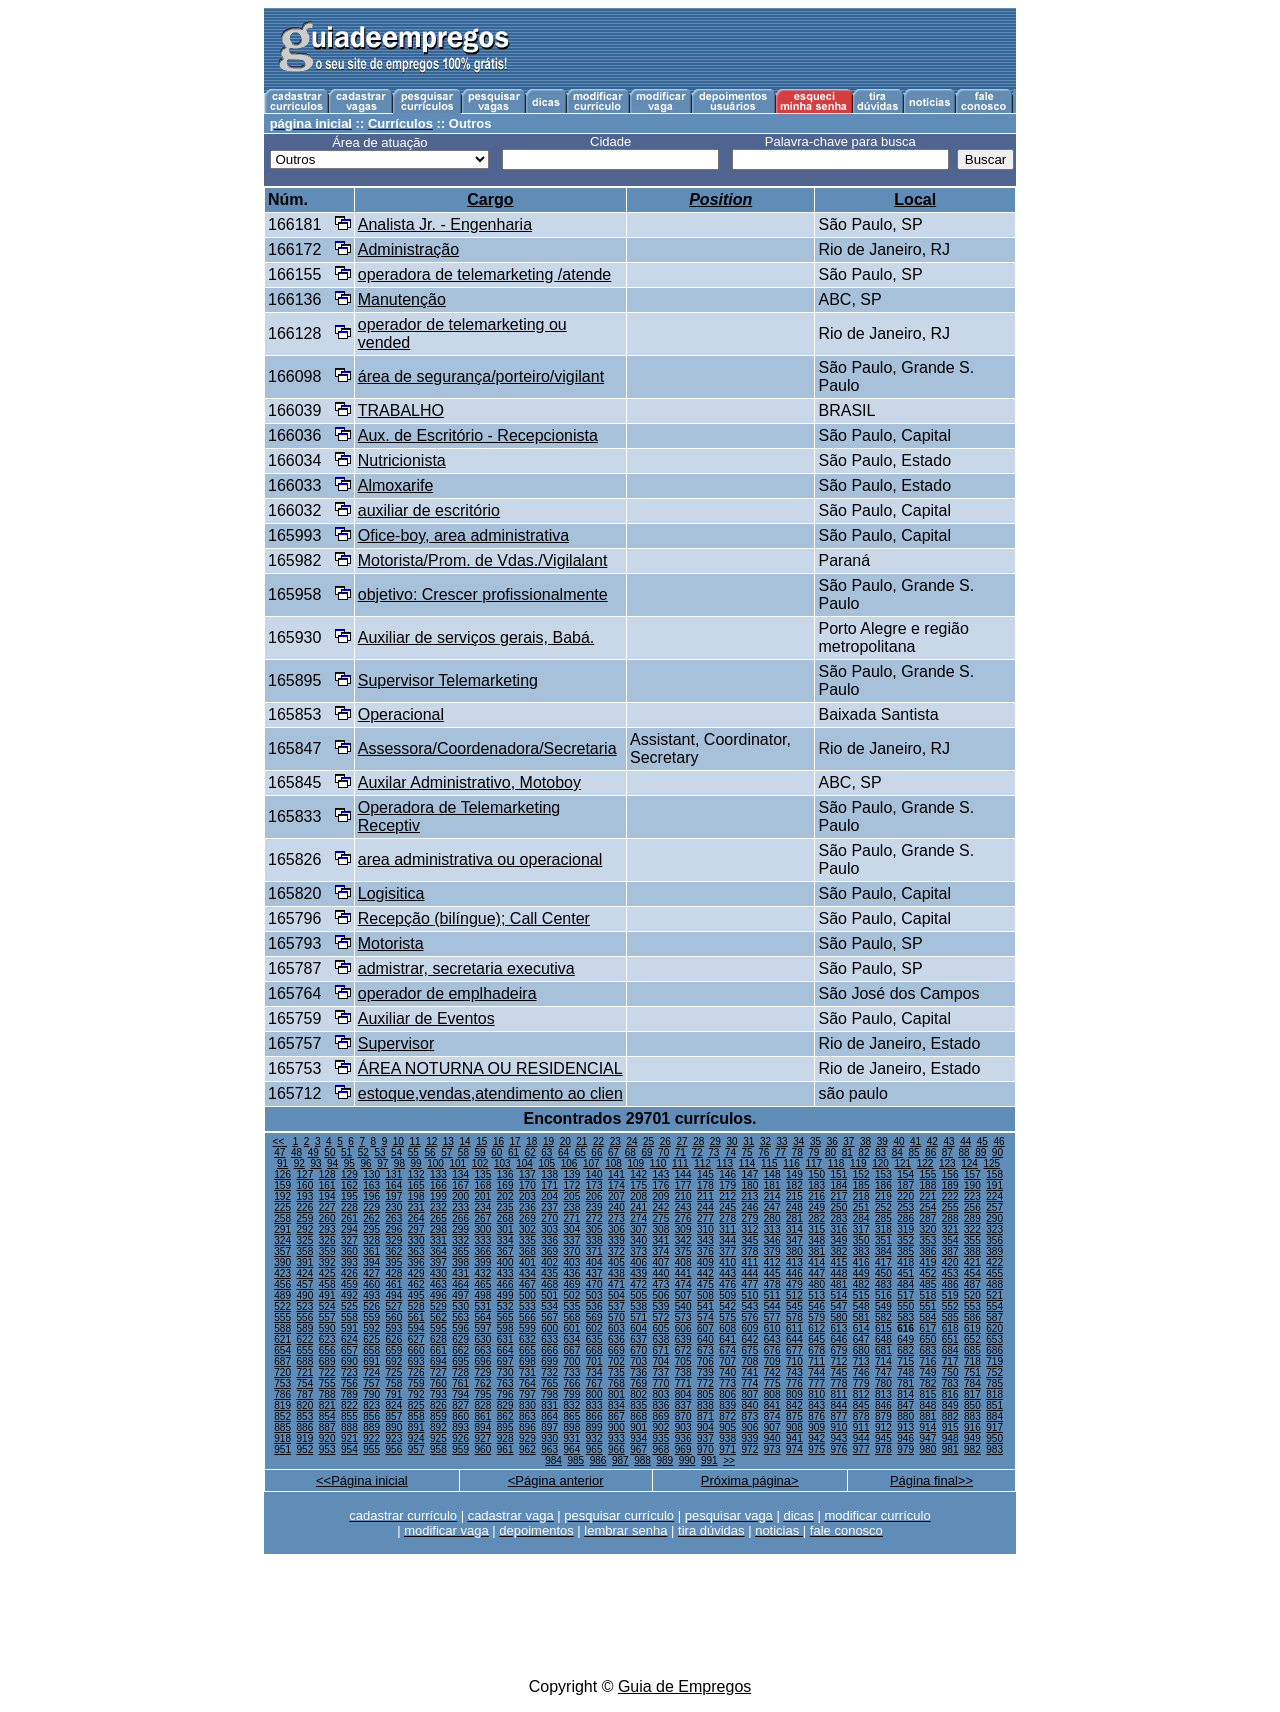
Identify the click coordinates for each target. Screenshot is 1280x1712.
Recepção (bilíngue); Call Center (474, 918)
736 (638, 1372)
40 (898, 1141)
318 (883, 1229)
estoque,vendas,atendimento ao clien (490, 1093)
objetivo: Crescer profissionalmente (483, 594)
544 (772, 1306)
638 (661, 1339)
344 (727, 1240)
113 (724, 1163)
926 (460, 1438)
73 (713, 1152)
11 (414, 1141)
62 (530, 1152)
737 (661, 1372)
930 (549, 1438)
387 (950, 1251)
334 (505, 1240)
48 (296, 1152)
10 (398, 1141)
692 (394, 1361)
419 (928, 1262)
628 (438, 1339)
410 (727, 1262)
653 (994, 1339)
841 (772, 1405)
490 (305, 1295)
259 (305, 1218)
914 (928, 1427)
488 (994, 1284)
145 (705, 1174)
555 (282, 1317)
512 (794, 1295)
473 (661, 1284)
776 (794, 1383)
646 (839, 1339)
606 (683, 1328)
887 (327, 1427)
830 (527, 1405)
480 (816, 1284)
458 (327, 1284)
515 (861, 1295)
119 (858, 1163)
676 (772, 1350)
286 (905, 1218)
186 (883, 1185)
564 (483, 1317)
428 (394, 1273)
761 (460, 1383)
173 (594, 1185)
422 (994, 1262)
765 (549, 1383)
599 (527, 1328)
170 (527, 1185)
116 (791, 1163)
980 (928, 1449)
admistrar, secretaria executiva (466, 968)
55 (413, 1152)
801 (616, 1394)
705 (683, 1361)
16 (498, 1141)
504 (616, 1295)
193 (305, 1196)
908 (794, 1427)
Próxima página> (750, 1480)
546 (816, 1306)
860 (460, 1416)
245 (727, 1207)
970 (705, 1449)
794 (460, 1394)
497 (460, 1295)
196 (371, 1196)
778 (839, 1383)
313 (772, 1229)
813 (883, 1394)
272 (594, 1218)
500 (527, 1295)
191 (994, 1185)
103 (502, 1163)
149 (794, 1174)
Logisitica (391, 893)
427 (371, 1273)
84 (897, 1152)
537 (616, 1306)
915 (950, 1427)
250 (839, 1207)
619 (972, 1328)
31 (748, 1141)
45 (982, 1141)
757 (371, 1383)
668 (594, 1350)
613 (839, 1328)
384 (883, 1251)
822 (349, 1405)
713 (861, 1361)
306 (616, 1229)
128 (327, 1174)
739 (705, 1372)
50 (329, 1152)
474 (683, 1284)
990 (687, 1460)
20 (565, 1141)
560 (394, 1317)
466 (505, 1284)
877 (839, 1416)
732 (549, 1372)
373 (638, 1251)
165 (416, 1185)
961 (505, 1449)
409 (705, 1262)
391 (305, 1262)
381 (816, 1251)
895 (505, 1427)
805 (705, 1394)
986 (598, 1460)
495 (416, 1295)
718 (972, 1361)
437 (594, 1273)
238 (572, 1207)
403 (572, 1262)
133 (438, 1174)
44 (965, 1141)
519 (950, 1295)
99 (416, 1163)
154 (905, 1174)
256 (972, 1207)
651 (950, 1339)
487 (972, 1284)
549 (883, 1306)
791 (394, 1394)
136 (505, 1174)
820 (305, 1405)
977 (861, 1449)
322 (972, 1229)
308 (661, 1229)
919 (305, 1438)
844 (839, 1405)
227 (327, 1207)
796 (505, 1394)
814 (905, 1394)
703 (638, 1361)
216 (816, 1196)
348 (816, 1240)
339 (616, 1240)
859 (438, 1416)
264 (416, 1218)
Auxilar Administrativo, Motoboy (469, 782)
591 (349, 1328)
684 (950, 1350)
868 (638, 1416)
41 (915, 1141)
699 (549, 1361)
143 (661, 1174)
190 (972, 1185)
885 (282, 1427)
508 (705, 1295)
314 (794, 1229)
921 (349, 1438)
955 (371, 1449)
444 (750, 1273)
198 (416, 1196)
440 (661, 1273)
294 (349, 1229)
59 (480, 1152)
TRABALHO (401, 410)
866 (594, 1416)
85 (913, 1152)
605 (661, 1328)
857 (394, 1416)
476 (727, 1284)
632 (527, 1339)
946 (905, 1438)
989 (664, 1460)
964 (572, 1449)
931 (572, 1438)
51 (346, 1152)
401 (527, 1262)
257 (994, 1207)
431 (460, 1273)
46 (999, 1141)
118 (836, 1163)
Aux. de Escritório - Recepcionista (478, 435)
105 (546, 1163)
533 (527, 1306)
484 (905, 1284)
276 (683, 1218)
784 (972, 1383)
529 (438, 1306)
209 (661, 1196)
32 (765, 1141)
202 (505, 1196)
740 (727, 1372)
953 (327, 1449)
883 (972, 1416)
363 (416, 1251)
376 (705, 1251)
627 (416, 1339)
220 (905, 1196)
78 (797, 1152)
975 (816, 1449)
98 (399, 1163)
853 (305, 1416)
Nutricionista (402, 460)
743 (794, 1372)
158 (994, 1174)
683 (928, 1350)
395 (394, 1262)
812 (861, 1394)
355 (972, 1240)
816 (950, 1394)
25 (648, 1141)
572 (661, 1317)
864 (549, 1416)
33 (782, 1141)
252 (883, 1207)
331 (438, 1240)
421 (972, 1262)
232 (438, 1207)
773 (727, 1383)
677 (794, 1350)
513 (816, 1295)
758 (394, 1383)
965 (594, 1449)
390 (282, 1262)
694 (438, 1361)
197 (394, 1196)
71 (680, 1152)
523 (305, 1306)
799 (572, 1394)
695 (460, 1361)
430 (438, 1273)
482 (861, 1284)
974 (794, 1449)
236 (527, 1207)
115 (769, 1163)
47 (279, 1152)
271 (572, 1218)
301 (505, 1229)
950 (994, 1438)
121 (902, 1163)
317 (861, 1229)
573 (683, 1317)
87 (947, 1152)
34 (798, 1141)
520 (972, 1295)
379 (772, 1251)
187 (905, 1185)
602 (594, 1328)
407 (661, 1262)
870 (683, 1416)
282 (816, 1218)
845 (861, 1405)
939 (750, 1438)
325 (305, 1240)
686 (994, 1350)
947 (928, 1438)
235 (505, 1207)
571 (638, 1317)
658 (371, 1350)
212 (727, 1196)
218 (861, 1196)
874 (772, 1416)
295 (371, 1229)
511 (772, 1295)
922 (371, 1438)
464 (460, 1284)
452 (928, 1273)
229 (371, 1207)
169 (505, 1185)
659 (394, 1350)
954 (349, 1449)
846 (883, 1405)
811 (839, 1394)
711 (816, 1361)
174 (616, 1185)
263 (394, 1218)
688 (305, 1361)
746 (861, 1372)
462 (416, 1284)
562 (438, 1317)
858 (416, 1416)
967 (638, 1449)
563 (460, 1317)
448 (839, 1273)
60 (496, 1152)
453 (950, 1273)
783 (950, 1383)
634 (572, 1339)
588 (282, 1328)
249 (816, 1207)
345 (750, 1240)
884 (994, 1416)
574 (705, 1317)
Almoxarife (396, 485)
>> (729, 1460)
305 (594, 1229)
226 (305, 1207)
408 (683, 1262)
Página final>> (931, 1480)
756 (349, 1383)
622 (305, 1339)
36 (832, 1141)
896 (527, 1427)
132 (416, 1174)
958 (438, 1449)
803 (661, 1394)
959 (460, 1449)
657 (349, 1350)
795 (483, 1394)
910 (839, 1427)
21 (581, 1141)
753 (282, 1383)
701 (594, 1361)
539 (661, 1306)
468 (549, 1284)
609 (750, 1328)
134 (460, 1174)
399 (483, 1262)
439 (638, 1273)
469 (572, 1284)
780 (883, 1383)
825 (416, 1405)
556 (305, 1317)
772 (705, 1383)
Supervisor (396, 1043)
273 (616, 1218)
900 (616, 1427)
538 (638, 1306)
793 (438, 1394)
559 (371, 1317)
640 (705, 1339)
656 (327, 1350)
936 (683, 1438)
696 (483, 1361)
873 (750, 1416)
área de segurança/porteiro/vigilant (481, 376)
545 (794, 1306)
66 (596, 1152)
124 (969, 1163)
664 (505, 1350)
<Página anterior (556, 1480)
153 (883, 1174)
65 (580, 1152)
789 (349, 1394)
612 (816, 1328)
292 (305, 1229)
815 (928, 1394)
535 (572, 1306)
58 (463, 1152)
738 (683, 1372)
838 (705, 1405)
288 (950, 1218)
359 (327, 1251)
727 (438, 1372)
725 (394, 1372)
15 (481, 1141)
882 (950, 1416)
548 (861, 1306)
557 (327, 1317)
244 (705, 1207)
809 (794, 1394)
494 (394, 1295)
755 (327, 1383)
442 (705, 1273)
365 (460, 1251)
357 (282, 1251)
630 (483, 1339)
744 (816, 1372)
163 (371, 1185)
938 (727, 1438)
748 (905, 1372)
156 (950, 1174)
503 (594, 1295)
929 (527, 1438)
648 (883, 1339)
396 (416, 1262)
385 (905, 1251)
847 (905, 1405)
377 (727, 1251)
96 (365, 1163)
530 (460, 1306)
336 (549, 1240)
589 (305, 1328)
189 (950, 1185)
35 (815, 1141)
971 (727, 1449)
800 (594, 1394)
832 (572, 1405)
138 (549, 1174)
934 (638, 1438)
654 (282, 1350)
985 (575, 1460)
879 (883, 1416)
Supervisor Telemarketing (448, 680)
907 (772, 1427)
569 (594, 1317)
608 (727, 1328)
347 (794, 1240)
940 (772, 1438)
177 (683, 1185)
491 (327, 1295)
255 (950, 1207)
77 (780, 1152)
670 (638, 1350)
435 (549, 1273)
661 (438, 1350)
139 (572, 1174)
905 (727, 1427)
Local (915, 199)
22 (598, 1141)
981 (950, 1449)
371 (594, 1251)
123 (947, 1163)
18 (531, 1141)
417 (883, 1262)
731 (527, 1372)
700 (572, 1361)
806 (727, 1394)
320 (928, 1229)
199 (438, 1196)
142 (638, 1174)
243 (683, 1207)
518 (928, 1295)
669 (616, 1350)
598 (505, 1328)
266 (460, 1218)
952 (305, 1449)
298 (438, 1229)
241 (638, 1207)
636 (616, 1339)
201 (483, 1196)
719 (994, 1361)
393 (349, 1262)
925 (438, 1438)
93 (315, 1163)
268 (505, 1218)
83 (880, 1152)
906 (750, 1427)
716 (928, 1361)
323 (994, 1229)
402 (549, 1262)
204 (549, 1196)
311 (727, 1229)
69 (646, 1152)
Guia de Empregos (684, 1686)
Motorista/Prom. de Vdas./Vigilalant (483, 560)
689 (327, 1361)
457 (305, 1284)
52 (363, 1152)
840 (750, 1405)
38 (865, 1141)
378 (750, 1251)
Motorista (391, 943)
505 (638, 1295)
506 (661, 1295)
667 (572, 1350)
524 (327, 1306)
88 (963, 1152)
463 (438, 1284)
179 (727, 1185)
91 (282, 1163)
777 (816, 1383)
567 (549, 1317)
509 (727, 1295)
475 (705, 1284)
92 (299, 1163)
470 (594, 1284)
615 (883, 1328)
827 (460, 1405)
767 (594, 1383)
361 (371, 1251)
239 (594, 1207)
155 (928, 1174)
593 (394, 1328)
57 (446, 1152)
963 (549, 1449)
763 (505, 1383)
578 (794, 1317)
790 (371, 1394)
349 (839, 1240)
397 (438, 1262)
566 (527, 1317)
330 (416, 1240)
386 (928, 1251)
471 (616, 1284)
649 (905, 1339)
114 (747, 1163)
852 (282, 1416)
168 (483, 1185)
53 (379, 1152)
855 (349, 1416)
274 (638, 1218)
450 (883, 1273)
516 (883, 1295)
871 (705, 1416)
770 (661, 1383)
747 (883, 1372)
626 (394, 1339)
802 (638, 1394)
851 (994, 1405)
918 (282, 1438)
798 (549, 1394)
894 (483, 1427)
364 (438, 1251)
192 (282, 1196)
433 (505, 1273)
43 (948, 1141)
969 (683, 1449)
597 (483, 1328)
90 (997, 1152)
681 (883, 1350)
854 (327, 1416)
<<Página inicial (362, 1480)
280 (772, 1218)
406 (638, 1262)
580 (839, 1317)
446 (794, 1273)
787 (305, 1394)
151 (839, 1174)
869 (661, 1416)
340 (638, 1240)
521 (994, 1295)
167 (460, 1185)
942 (816, 1438)
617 (928, 1328)
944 (861, 1438)
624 (349, 1339)
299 (460, 1229)
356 (994, 1240)
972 (750, 1449)
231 (416, 1207)
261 (349, 1218)
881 (928, 1416)
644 (794, 1339)
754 (305, 1383)
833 (594, 1405)
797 (527, 1394)
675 (750, 1350)
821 (327, 1405)
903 (683, 1427)
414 (816, 1262)
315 (816, 1229)
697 (505, 1361)
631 (505, 1339)
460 (371, 1284)
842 (794, 1405)
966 (616, 1449)
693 (416, 1361)
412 (772, 1262)
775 (772, 1383)
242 (661, 1207)
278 (727, 1218)
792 (416, 1394)
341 (661, 1240)
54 (396, 1152)
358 (305, 1251)
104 (524, 1163)
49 (313, 1152)
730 (505, 1372)
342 (683, 1240)
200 (460, 1196)
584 (928, 1317)
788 (327, 1394)
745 (839, 1372)
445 (772, 1273)
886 (305, 1427)
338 (594, 1240)
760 (438, 1383)
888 (349, 1427)
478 (772, 1284)
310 (705, 1229)
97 (382, 1163)
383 (861, 1251)
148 (772, 1174)
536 (594, 1306)
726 (416, 1372)
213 (750, 1196)
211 (705, 1196)
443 (727, 1273)
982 (972, 1449)
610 (772, 1328)
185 (861, 1185)
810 (816, 1394)
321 (950, 1229)
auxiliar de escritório (429, 510)
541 (705, 1306)
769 (638, 1383)
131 (394, 1174)
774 (750, 1383)
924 (416, 1438)
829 (505, 1405)
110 (658, 1163)
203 (527, 1196)
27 (681, 1141)
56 (429, 1152)
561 (416, 1317)
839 (727, 1405)
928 (505, 1438)
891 (416, 1427)
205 (572, 1196)
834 (616, 1405)
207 (616, 1196)
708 (750, 1361)
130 (371, 1174)
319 (905, 1229)
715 (905, 1361)
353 (928, 1240)
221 (928, 1196)
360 (349, 1251)
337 (572, 1240)
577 (772, 1317)
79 (813, 1152)
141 (616, 1174)
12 (431, 1141)
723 (349, 1372)
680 (861, 1350)
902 (661, 1427)
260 (327, 1218)
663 (483, 1350)
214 (772, 1196)
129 (349, 1174)
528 (416, 1306)
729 (483, 1372)
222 (950, 1196)
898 (572, 1427)
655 (305, 1350)
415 (839, 1262)
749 (928, 1372)
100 (435, 1163)
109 (635, 1163)
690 (349, 1361)
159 (282, 1185)
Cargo (490, 199)
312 (750, 1229)
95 (349, 1163)
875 (794, 1416)
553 (972, 1306)
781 (905, 1383)
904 (705, 1427)
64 (563, 1152)
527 (394, 1306)
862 (505, 1416)
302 (527, 1229)
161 (327, 1185)
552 (950, 1306)
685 (972, 1350)
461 (394, 1284)
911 (861, 1427)
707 (727, 1361)
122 (925, 1163)
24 (631, 1141)
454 (972, 1273)
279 (750, 1218)
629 (460, 1339)
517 (905, 1295)
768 (616, 1383)
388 (972, 1251)
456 (282, 1284)
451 (905, 1273)
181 (772, 1185)
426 (349, 1273)
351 (883, 1240)
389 (994, 1251)
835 (638, 1405)
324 (282, 1240)
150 (816, 1174)
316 (839, 1229)
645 (816, 1339)
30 (732, 1141)
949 (972, 1438)
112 (702, 1163)
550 (905, 1306)
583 (905, 1317)
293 (327, 1229)
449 (861, 1273)
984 (553, 1460)
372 (616, 1251)
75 (747, 1152)
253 (905, 1207)
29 (715, 1141)
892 (438, 1427)
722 (327, 1372)
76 (763, 1152)
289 (972, 1218)
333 (483, 1240)
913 (905, 1427)
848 (928, 1405)
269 (527, 1218)
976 (839, 1449)
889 (371, 1427)
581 (861, 1317)
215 (794, 1196)
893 (460, 1427)
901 (638, 1427)
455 (994, 1273)
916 (972, 1427)
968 (661, 1449)
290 (994, 1218)
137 (527, 1174)
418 (905, 1262)
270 (549, 1218)
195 (349, 1196)
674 (727, 1350)
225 (282, 1207)
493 (371, 1295)
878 (861, 1416)
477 (750, 1284)
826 (438, 1405)
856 (371, 1416)
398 (460, 1262)
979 (905, 1449)
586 (972, 1317)
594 (416, 1328)
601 (572, 1328)
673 (705, 1350)
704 (661, 1361)
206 (594, 1196)
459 (349, 1284)
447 (816, 1273)
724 (371, 1372)
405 (616, 1262)
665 (527, 1350)
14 (465, 1141)
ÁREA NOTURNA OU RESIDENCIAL (490, 1068)
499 (505, 1295)
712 (839, 1361)
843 (816, 1405)
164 (394, 1185)
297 (416, 1229)
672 (683, 1350)
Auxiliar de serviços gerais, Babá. (476, 637)
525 (349, 1306)
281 (794, 1218)
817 (972, 1394)
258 (282, 1218)
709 (772, 1361)
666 (549, 1350)
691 (371, 1361)
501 (549, 1295)
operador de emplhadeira (447, 993)
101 (457, 1163)
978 (883, 1449)
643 (772, 1339)
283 (839, 1218)
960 (483, 1449)
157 (972, 1174)
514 (839, 1295)
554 (994, 1306)
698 (527, 1361)
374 (661, 1251)
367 (505, 1251)
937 (705, 1438)
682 (905, 1350)
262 (371, 1218)
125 (991, 1163)
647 (861, 1339)
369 (549, 1251)
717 (950, 1361)
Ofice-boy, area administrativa (463, 535)
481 (839, 1284)
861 (483, 1416)
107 (591, 1163)
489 (282, 1295)
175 (638, 1185)
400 (505, 1262)
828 (483, 1405)
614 (861, 1328)
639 (683, 1339)
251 (861, 1207)
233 (460, 1207)
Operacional (401, 714)
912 (883, 1427)
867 (616, 1416)
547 (839, 1306)
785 (994, 1383)
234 (483, 1207)
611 (794, 1328)
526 (371, 1306)
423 (282, 1273)
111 (680, 1163)
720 (282, 1372)
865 (572, 1416)
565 (505, 1317)
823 (371, 1405)
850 (972, 1405)
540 (683, 1306)
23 (615, 1141)
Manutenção (402, 299)
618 (950, 1328)
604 (638, 1328)
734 (594, 1372)
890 (394, 1427)
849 (950, 1405)
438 (616, 1273)
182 (794, 1185)
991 (709, 1460)
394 (371, 1262)
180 (750, 1185)
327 (349, 1240)
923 (394, 1438)
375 (683, 1251)
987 (620, 1460)
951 (282, 1449)
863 (527, 1416)
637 (638, 1339)
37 (848, 1141)
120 (880, 1163)
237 (549, 1207)
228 (349, 1207)
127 (305, 1174)
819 (282, 1405)
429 (416, 1273)
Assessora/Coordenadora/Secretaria (487, 748)
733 (572, 1372)
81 (847, 1152)
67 (613, 1152)
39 (882, 1141)
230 (394, 1207)
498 (483, 1295)
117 (813, 1163)
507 (683, 1295)
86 (930, 1152)
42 (932, 1141)
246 (750, 1207)
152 (861, 1174)
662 (460, 1350)
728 (460, 1372)
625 (371, 1339)
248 (794, 1207)
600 (549, 1328)
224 (994, 1196)
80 (830, 1152)
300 (483, 1229)
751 (972, 1372)
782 (928, 1383)
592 (371, 1328)
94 (332, 1163)
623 (327, 1339)
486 (950, 1284)
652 (972, 1339)
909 (816, 1427)
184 (839, 1185)
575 (727, 1317)
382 (839, 1251)
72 (696, 1152)
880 (905, 1416)
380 (794, 1251)
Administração (408, 249)
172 (572, 1185)
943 (839, 1438)
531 (483, 1306)
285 (883, 1218)
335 (527, 1240)
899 (594, 1427)
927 (483, 1438)
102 (480, 1163)
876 (816, 1416)
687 (282, 1361)
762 (483, 1383)
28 (698, 1141)
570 (616, 1317)
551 (928, 1306)
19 (548, 1141)
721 (305, 1372)
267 (483, 1218)
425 (327, 1273)
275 (661, 1218)
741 (750, 1372)
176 (661, 1185)
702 (616, 1361)
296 (394, 1229)
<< (280, 1141)
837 (683, 1405)
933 (616, 1438)
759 (416, 1383)
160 (305, 1185)
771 (683, 1383)
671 (661, 1350)
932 (594, 1438)
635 (594, 1339)
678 (816, 1350)
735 (616, 1372)
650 (928, 1339)
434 (527, 1273)
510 (750, 1295)
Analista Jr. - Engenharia (445, 224)
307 (638, 1229)
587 (994, 1317)
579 (816, 1317)
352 (905, 1240)
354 (950, 1240)
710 (794, 1361)
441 (683, 1273)
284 (861, 1218)
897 (549, 1427)
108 (613, 1163)
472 (638, 1284)
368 (527, 1251)
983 (994, 1449)
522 (282, 1306)
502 (572, 1295)
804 (683, 1394)
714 (883, 1361)
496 (438, 1295)
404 (594, 1262)
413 (794, 1262)
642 (750, 1339)
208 (638, 1196)
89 (980, 1152)
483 (883, 1284)
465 (483, 1284)
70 (663, 1152)
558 (349, 1317)
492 (349, 1295)
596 (460, 1328)
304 (572, 1229)
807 (750, 1394)
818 (994, 1394)
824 (394, 1405)
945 (883, 1438)
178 (705, 1185)
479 (794, 1284)
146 (727, 1174)
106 (569, 1163)
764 (527, 1383)
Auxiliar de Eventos (426, 1018)
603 (616, 1328)
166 (438, 1185)
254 (928, 1207)
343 (705, 1240)
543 (750, 1306)
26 (665, 1141)
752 (994, 1372)
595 (438, 1328)
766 (572, 1383)
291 (282, 1229)
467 (527, 1284)
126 (282, 1174)
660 (416, 1350)
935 (661, 1438)
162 (349, 1185)
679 (839, 1350)
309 (683, 1229)
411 (750, 1262)
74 (730, 1152)
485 (928, 1284)
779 (861, 1383)
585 (950, 1317)
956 (394, 1449)
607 (705, 1328)
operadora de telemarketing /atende (485, 274)
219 (883, 1196)
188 (928, 1185)
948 (950, 1438)
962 (527, 1449)
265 (438, 1218)
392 (327, 1262)
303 (549, 1229)
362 (394, 1251)
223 (972, 1196)
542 (727, 1306)
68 (630, 1152)
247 (772, 1207)
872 (727, 1416)
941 (794, 1438)
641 (727, 1339)
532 (505, 1306)
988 (642, 1460)
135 (483, 1174)
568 (572, 1317)
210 (683, 1196)
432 (483, 1273)
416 (861, 1262)
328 (371, 1240)
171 (549, 1185)
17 (515, 1141)
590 (327, 1328)
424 (305, 1273)
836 (661, 1405)
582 (883, 1317)
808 (772, 1394)
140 (594, 1174)
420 (950, 1262)
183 (816, 1185)
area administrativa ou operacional (480, 859)
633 (549, 1339)
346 (772, 1240)
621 (282, 1339)
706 (705, 1361)
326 (327, 1240)
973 (772, 1449)
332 (460, 1240)
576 (750, 1317)
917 (994, 1427)
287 (928, 1218)
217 (839, 1196)
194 (327, 1196)
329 (394, 1240)
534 (549, 1306)
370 (572, 1251)
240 (616, 1207)
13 (448, 1141)
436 (572, 1273)
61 (513, 1152)
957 (416, 1449)
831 (549, 1405)
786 (282, 1394)
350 (861, 1240)
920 (327, 1438)
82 (863, 1152)
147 (750, 1174)
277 (705, 1218)
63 (546, 1152)
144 (683, 1174)
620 (994, 1328)
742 (772, 1372)
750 (950, 1372)
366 (483, 1251)
